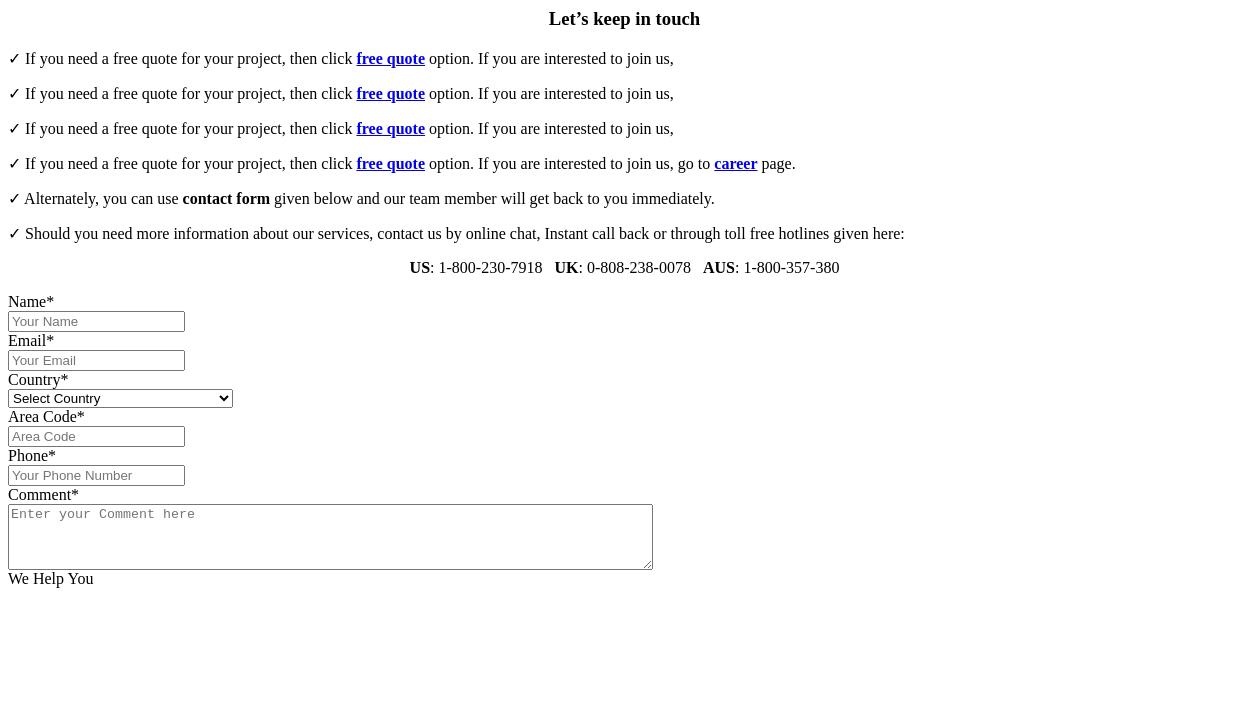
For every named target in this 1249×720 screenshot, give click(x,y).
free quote (390, 58)
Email (31, 340)
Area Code (46, 416)
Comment (43, 494)
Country (38, 379)
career (735, 163)
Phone (32, 455)
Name (31, 301)
